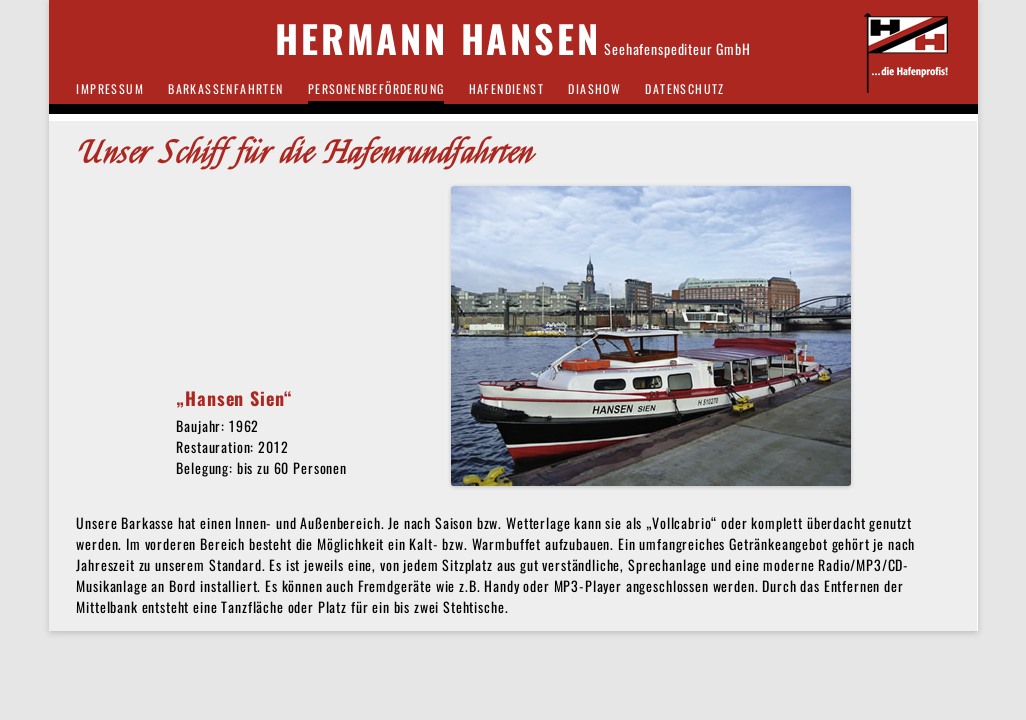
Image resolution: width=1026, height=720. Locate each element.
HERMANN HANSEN (437, 38)
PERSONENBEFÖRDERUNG (376, 88)
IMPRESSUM (110, 88)
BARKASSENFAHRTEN (225, 88)
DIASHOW (594, 88)
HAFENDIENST (506, 88)
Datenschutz (684, 88)
